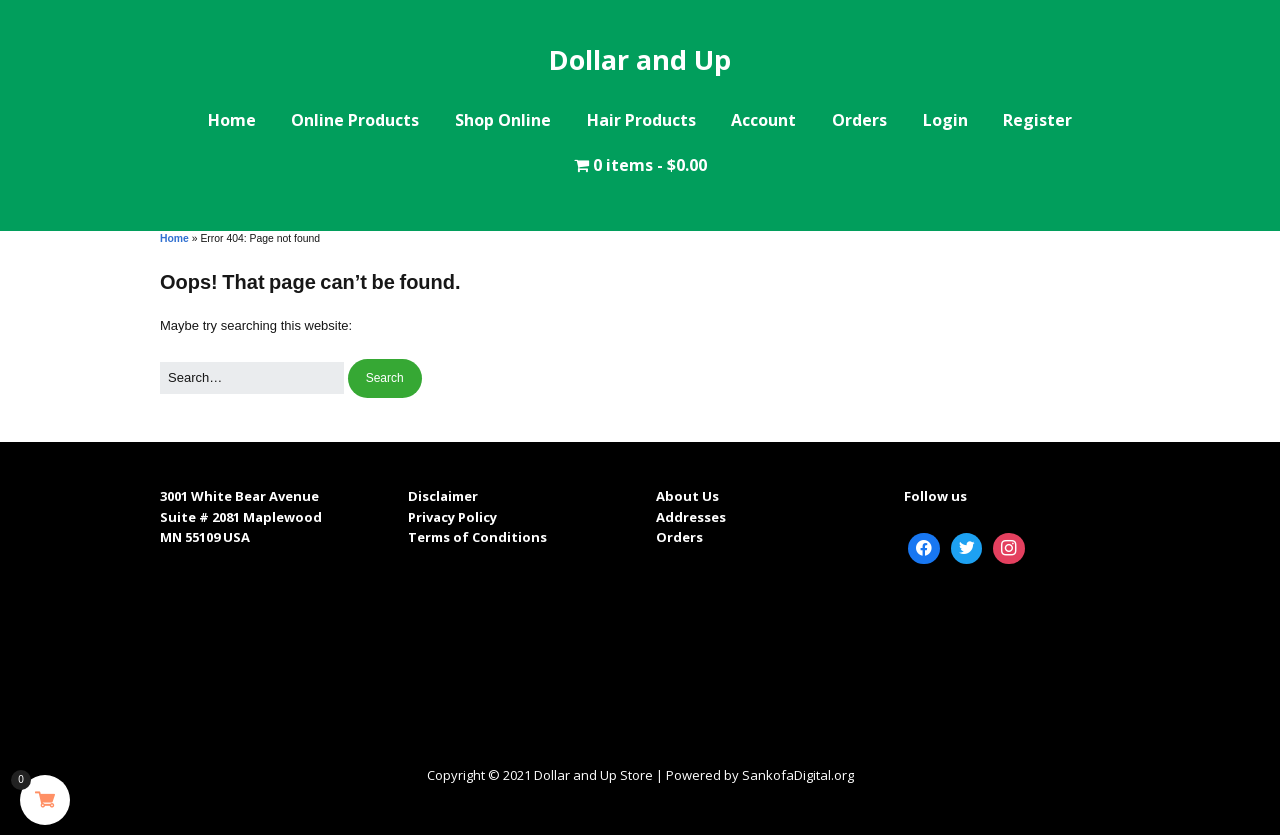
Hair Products (641, 120)
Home (232, 120)
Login (945, 120)
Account (763, 120)
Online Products (355, 120)
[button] (385, 378)
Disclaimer (443, 496)
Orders (859, 120)
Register (1037, 120)
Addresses (691, 517)
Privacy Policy (452, 517)
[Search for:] (252, 378)
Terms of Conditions (477, 537)
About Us (687, 496)
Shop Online (503, 120)
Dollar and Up (640, 59)
